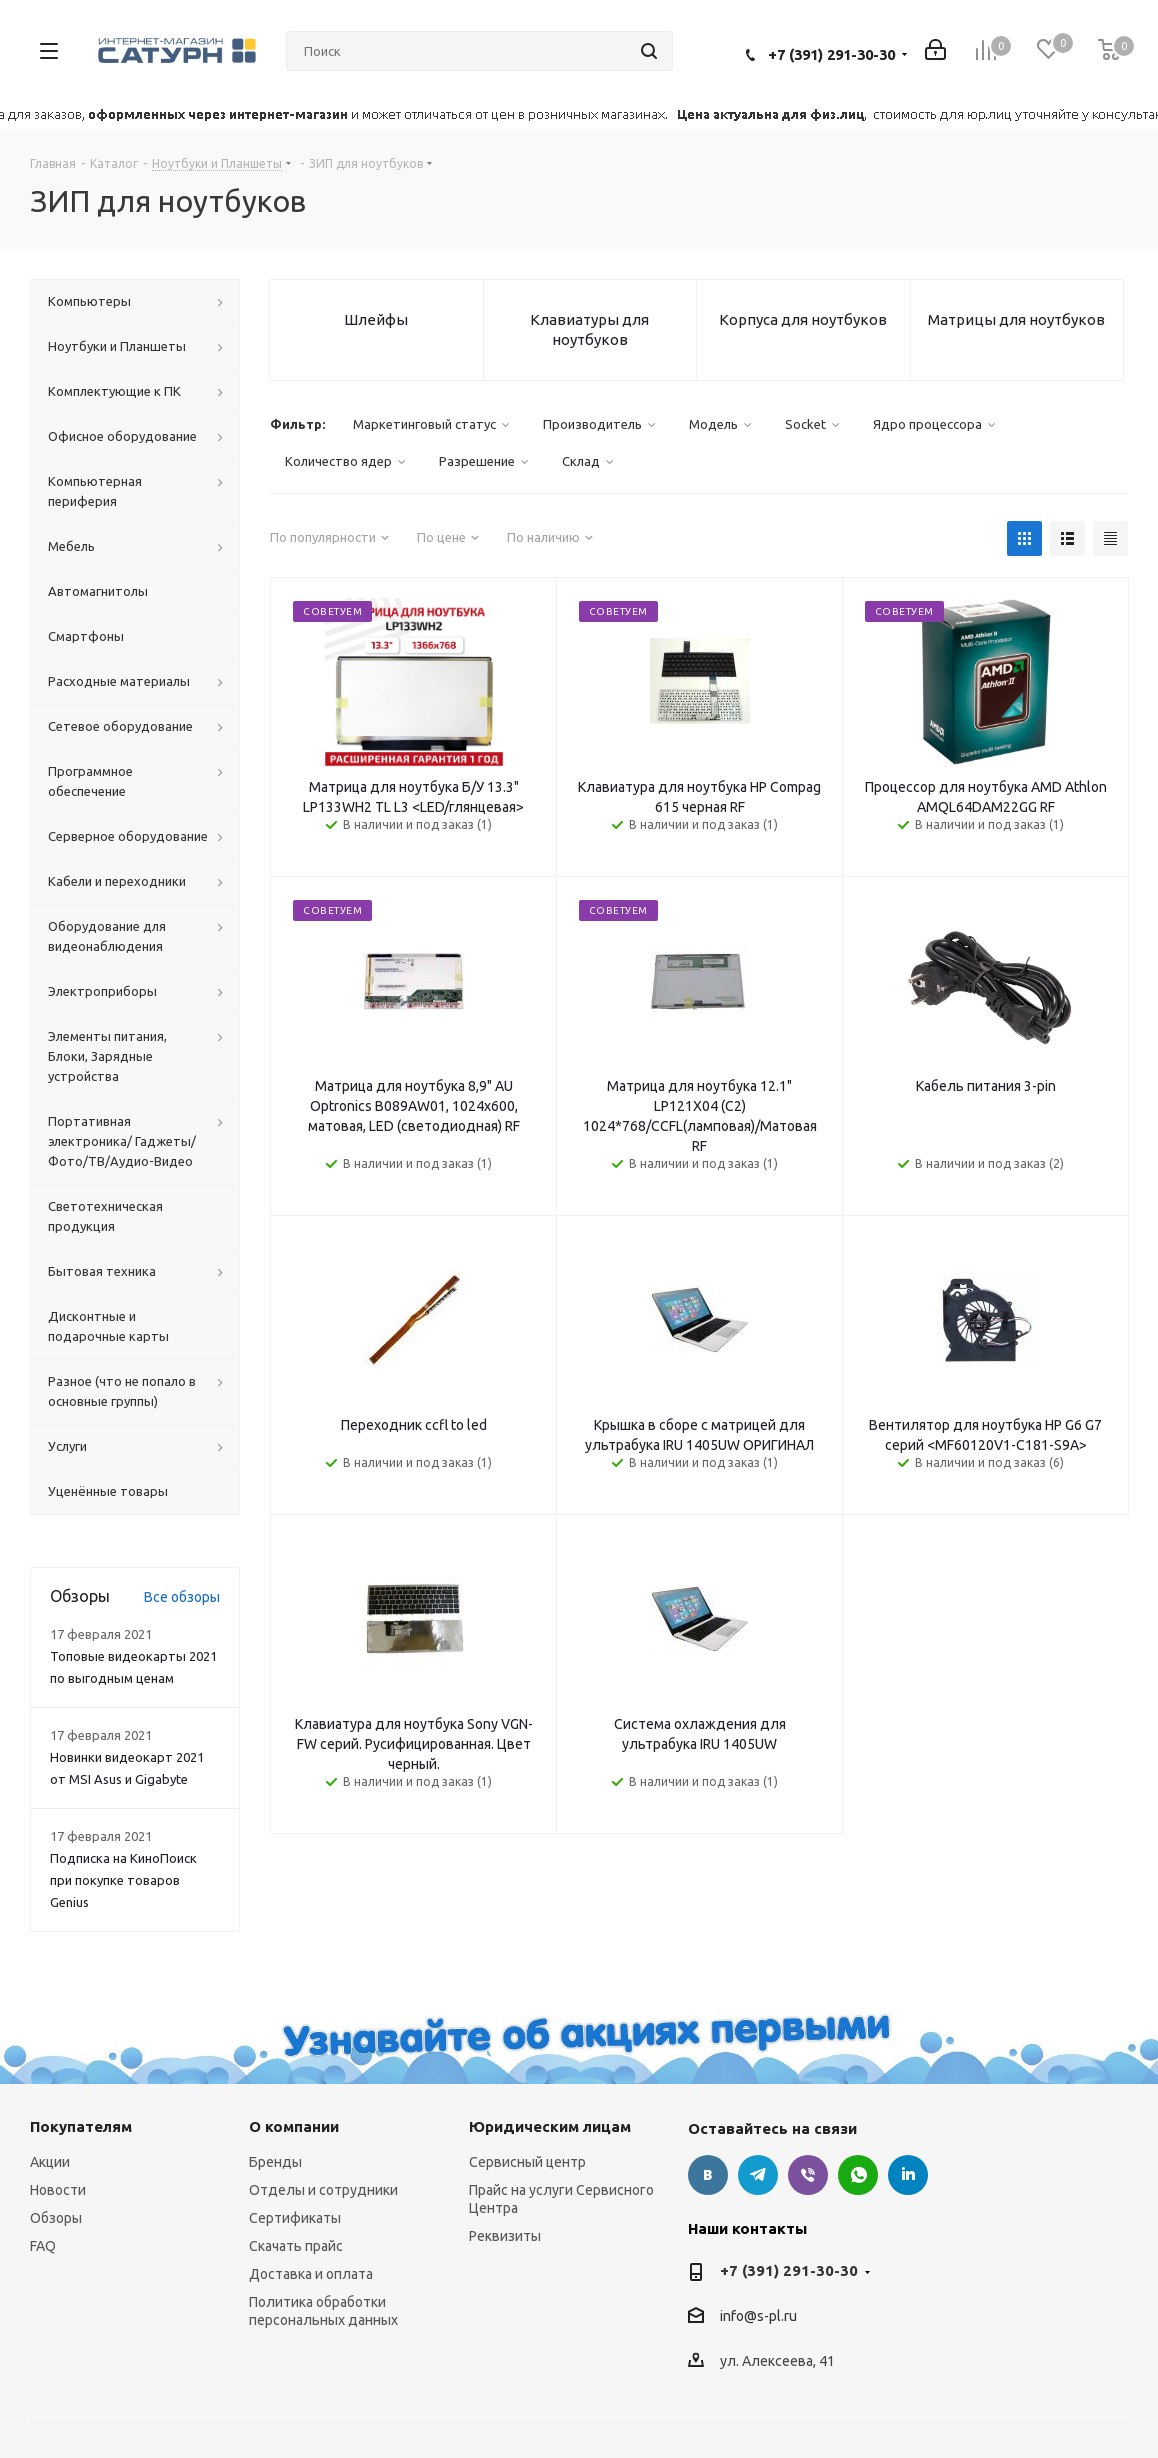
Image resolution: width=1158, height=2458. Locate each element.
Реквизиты (505, 2236)
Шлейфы (376, 319)
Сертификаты (295, 2218)
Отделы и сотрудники (323, 2190)
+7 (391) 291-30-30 (831, 54)
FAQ (43, 2246)
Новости (58, 2190)
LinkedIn (908, 2175)
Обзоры (56, 2218)
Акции (50, 2162)
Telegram (758, 2175)
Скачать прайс (296, 2246)
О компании (294, 2126)
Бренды (275, 2162)
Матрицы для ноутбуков (1016, 319)
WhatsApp (858, 2175)
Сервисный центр (527, 2162)
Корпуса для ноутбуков (803, 319)
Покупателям (81, 2126)
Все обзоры (182, 1597)
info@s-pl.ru (758, 2317)
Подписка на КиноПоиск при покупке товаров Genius (123, 1880)
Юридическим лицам (550, 2126)
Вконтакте (708, 2175)
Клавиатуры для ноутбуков (589, 329)
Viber (808, 2175)
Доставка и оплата (311, 2274)
